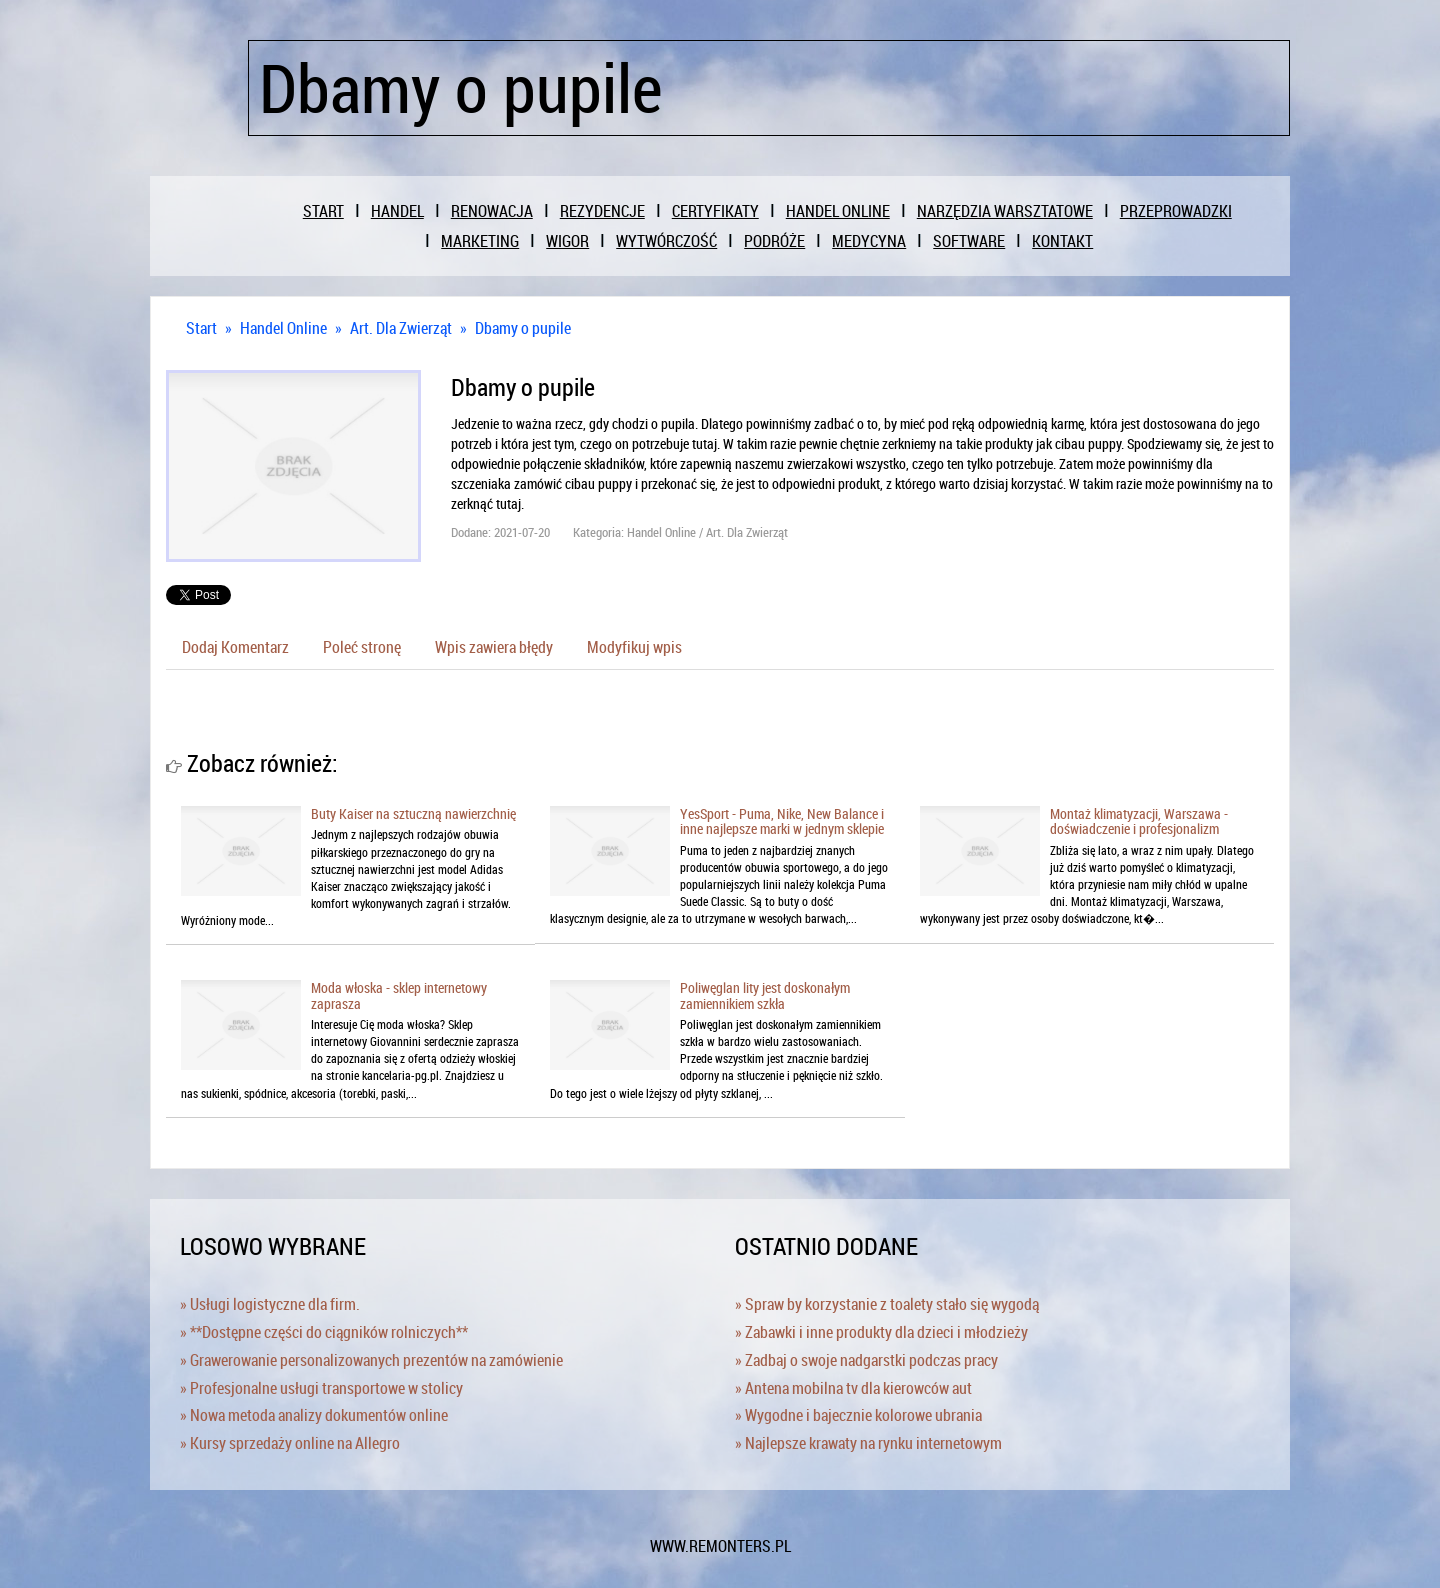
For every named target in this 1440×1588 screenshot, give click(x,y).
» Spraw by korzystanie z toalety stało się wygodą (887, 1304)
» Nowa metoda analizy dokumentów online (314, 1415)
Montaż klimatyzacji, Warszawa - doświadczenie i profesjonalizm (1139, 821)
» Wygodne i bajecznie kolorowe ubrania (858, 1415)
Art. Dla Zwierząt (401, 328)
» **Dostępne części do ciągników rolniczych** (324, 1332)
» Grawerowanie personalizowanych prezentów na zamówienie (371, 1360)
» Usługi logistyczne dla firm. (270, 1304)
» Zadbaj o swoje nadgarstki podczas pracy (866, 1360)
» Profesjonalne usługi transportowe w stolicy (321, 1388)
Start (201, 328)
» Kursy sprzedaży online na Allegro (290, 1443)
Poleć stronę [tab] (362, 647)
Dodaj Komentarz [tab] (235, 647)
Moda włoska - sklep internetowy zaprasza (399, 995)
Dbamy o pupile (523, 328)
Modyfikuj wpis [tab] (634, 647)
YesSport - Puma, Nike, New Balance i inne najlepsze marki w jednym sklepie (782, 821)
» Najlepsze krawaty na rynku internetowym (868, 1443)
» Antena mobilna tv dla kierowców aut (853, 1388)
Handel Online (283, 328)
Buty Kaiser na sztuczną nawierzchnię (413, 813)
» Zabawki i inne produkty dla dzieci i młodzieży (881, 1332)
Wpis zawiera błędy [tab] (494, 647)
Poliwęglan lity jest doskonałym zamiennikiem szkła (765, 995)
